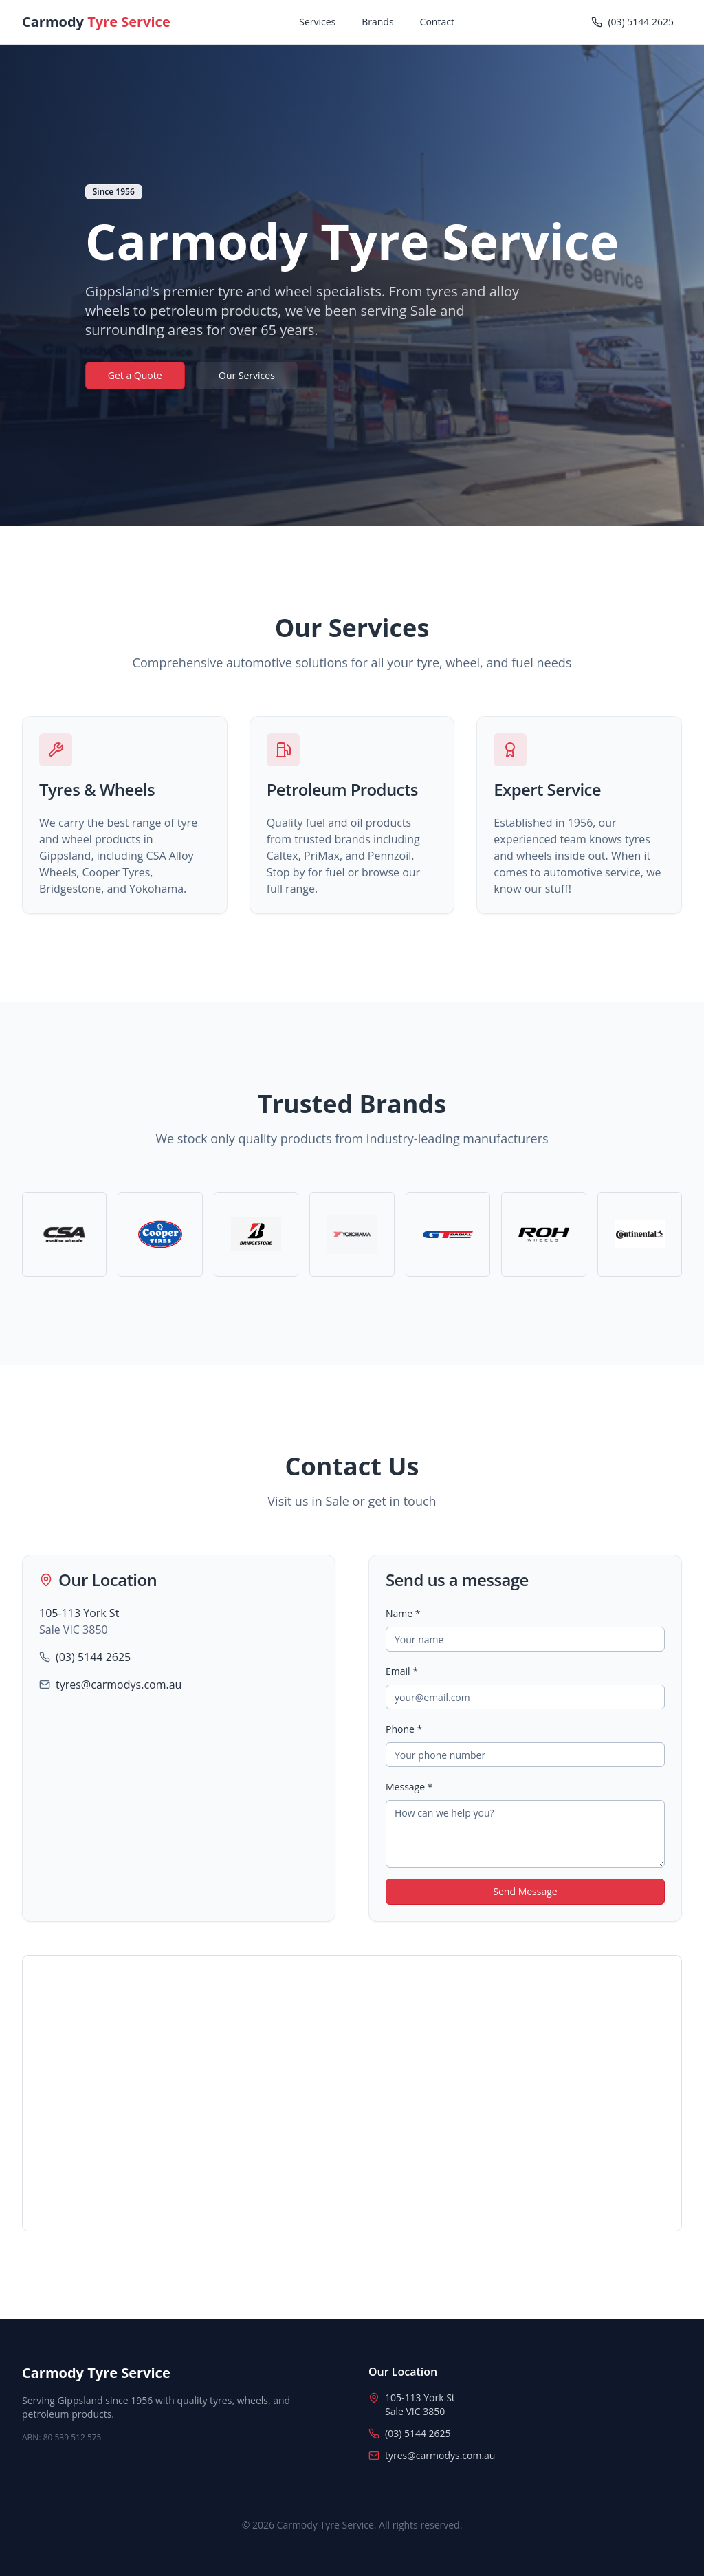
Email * (402, 1671)
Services (317, 21)
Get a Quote (135, 375)
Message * (409, 1786)
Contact (437, 21)
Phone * (404, 1728)
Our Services (247, 375)
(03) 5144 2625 (93, 1657)
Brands (377, 21)
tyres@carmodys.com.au (119, 1684)
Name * (403, 1613)
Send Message (525, 1891)
